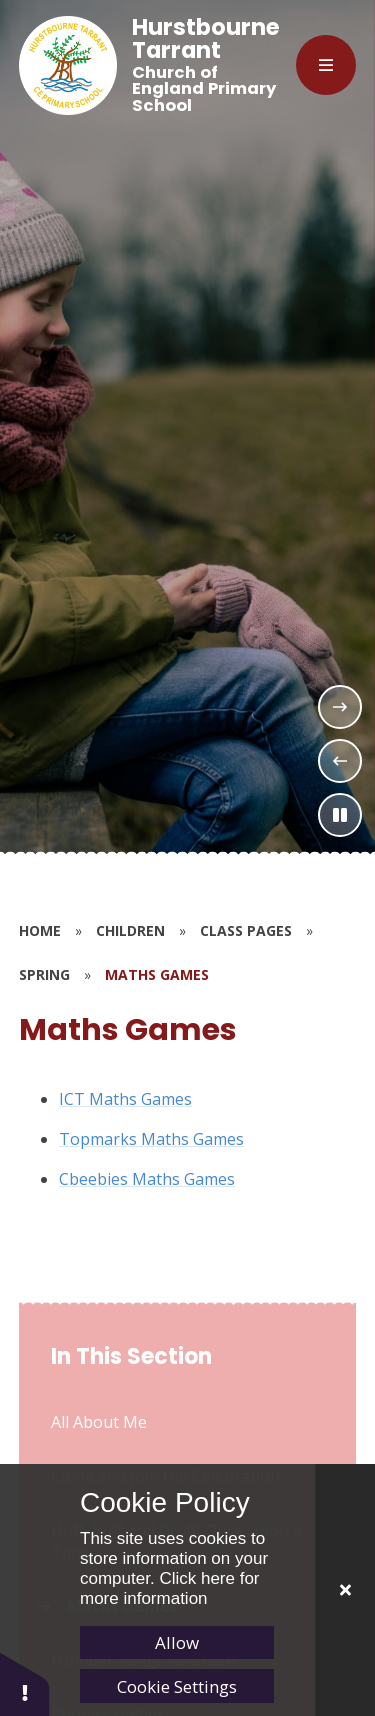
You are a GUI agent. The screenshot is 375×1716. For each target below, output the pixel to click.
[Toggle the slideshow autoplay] (340, 815)
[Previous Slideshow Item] (340, 761)
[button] (25, 1683)
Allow (177, 1642)
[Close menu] (326, 65)
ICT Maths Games (125, 1099)
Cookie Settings (177, 1686)
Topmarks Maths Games (151, 1139)
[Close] (345, 1590)
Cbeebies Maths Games (147, 1179)
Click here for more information (170, 1588)
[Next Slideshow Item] (340, 707)
